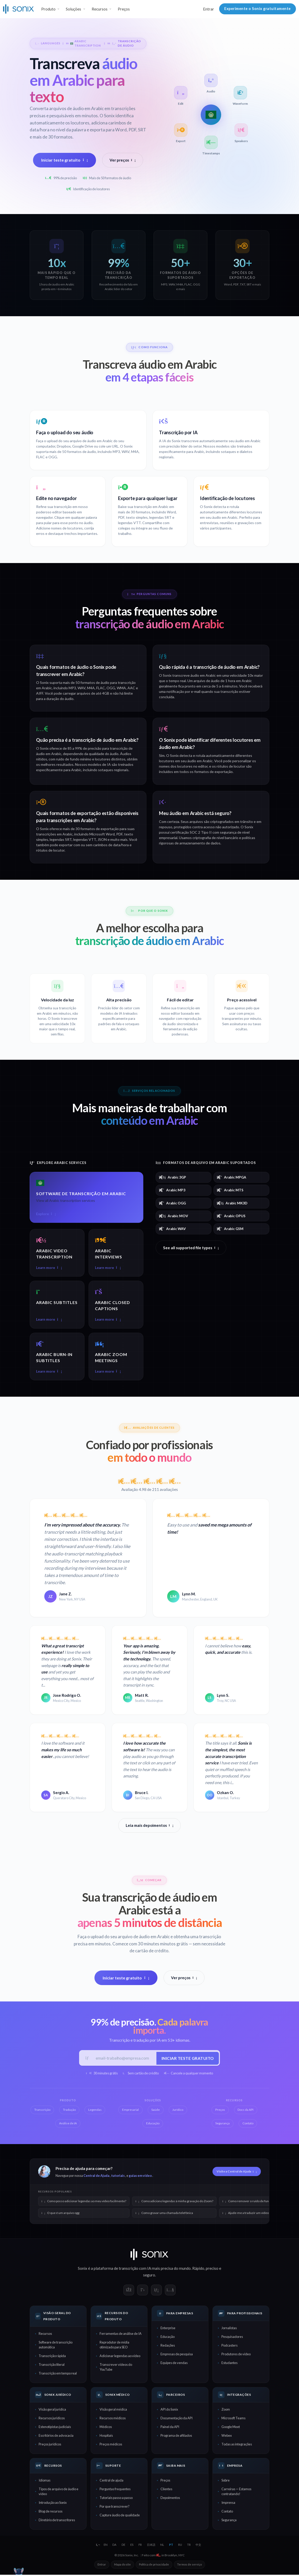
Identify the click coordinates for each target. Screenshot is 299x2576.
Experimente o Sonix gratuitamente (257, 8)
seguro (149, 2276)
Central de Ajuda (96, 2177)
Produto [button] (48, 9)
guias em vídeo (140, 2177)
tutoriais (118, 2177)
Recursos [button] (100, 9)
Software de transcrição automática (55, 2345)
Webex (226, 2437)
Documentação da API (177, 2419)
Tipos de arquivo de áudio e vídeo (58, 2492)
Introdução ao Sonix (53, 2504)
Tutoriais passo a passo (116, 2499)
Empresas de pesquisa (177, 2355)
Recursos (45, 2335)
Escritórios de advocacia (56, 2437)
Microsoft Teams (233, 2419)
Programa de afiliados (176, 2437)
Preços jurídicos (50, 2445)
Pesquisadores (232, 2338)
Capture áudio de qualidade (120, 2516)
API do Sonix (169, 2411)
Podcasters (229, 2347)
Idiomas (44, 2481)
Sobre (225, 2481)
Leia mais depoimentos (150, 1826)
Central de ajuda (111, 2481)
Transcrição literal (52, 2366)
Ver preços (123, 160)
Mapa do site (122, 2565)
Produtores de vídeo (236, 2355)
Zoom (225, 2411)
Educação (168, 2338)
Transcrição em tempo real (58, 2374)
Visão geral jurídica (52, 2411)
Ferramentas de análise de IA (121, 2335)
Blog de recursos (50, 2512)
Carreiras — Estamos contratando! (236, 2492)
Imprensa (228, 2504)
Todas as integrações (236, 2445)
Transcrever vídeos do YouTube (116, 2368)
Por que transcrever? (115, 2508)
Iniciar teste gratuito (64, 159)
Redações (168, 2347)
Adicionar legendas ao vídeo (120, 2357)
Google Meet (230, 2428)
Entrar (208, 9)
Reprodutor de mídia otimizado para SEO (114, 2345)
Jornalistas (229, 2329)
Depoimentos (170, 2499)
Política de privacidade (154, 2565)
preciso (212, 2269)
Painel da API (170, 2428)
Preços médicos (111, 2445)
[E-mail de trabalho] (124, 2058)
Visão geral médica (113, 2411)
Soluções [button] (73, 9)
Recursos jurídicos (52, 2419)
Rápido (198, 2269)
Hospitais (106, 2437)
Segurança (229, 2521)
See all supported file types (191, 1247)
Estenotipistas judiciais (55, 2428)
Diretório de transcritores (57, 2521)
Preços (124, 9)
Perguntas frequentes (115, 2490)
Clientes (166, 2490)
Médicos (106, 2428)
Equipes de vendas (174, 2364)
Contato (227, 2512)
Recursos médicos (113, 2419)
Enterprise (168, 2329)
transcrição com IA (135, 2269)
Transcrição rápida (52, 2357)
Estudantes (229, 2364)
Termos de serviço (189, 2565)
